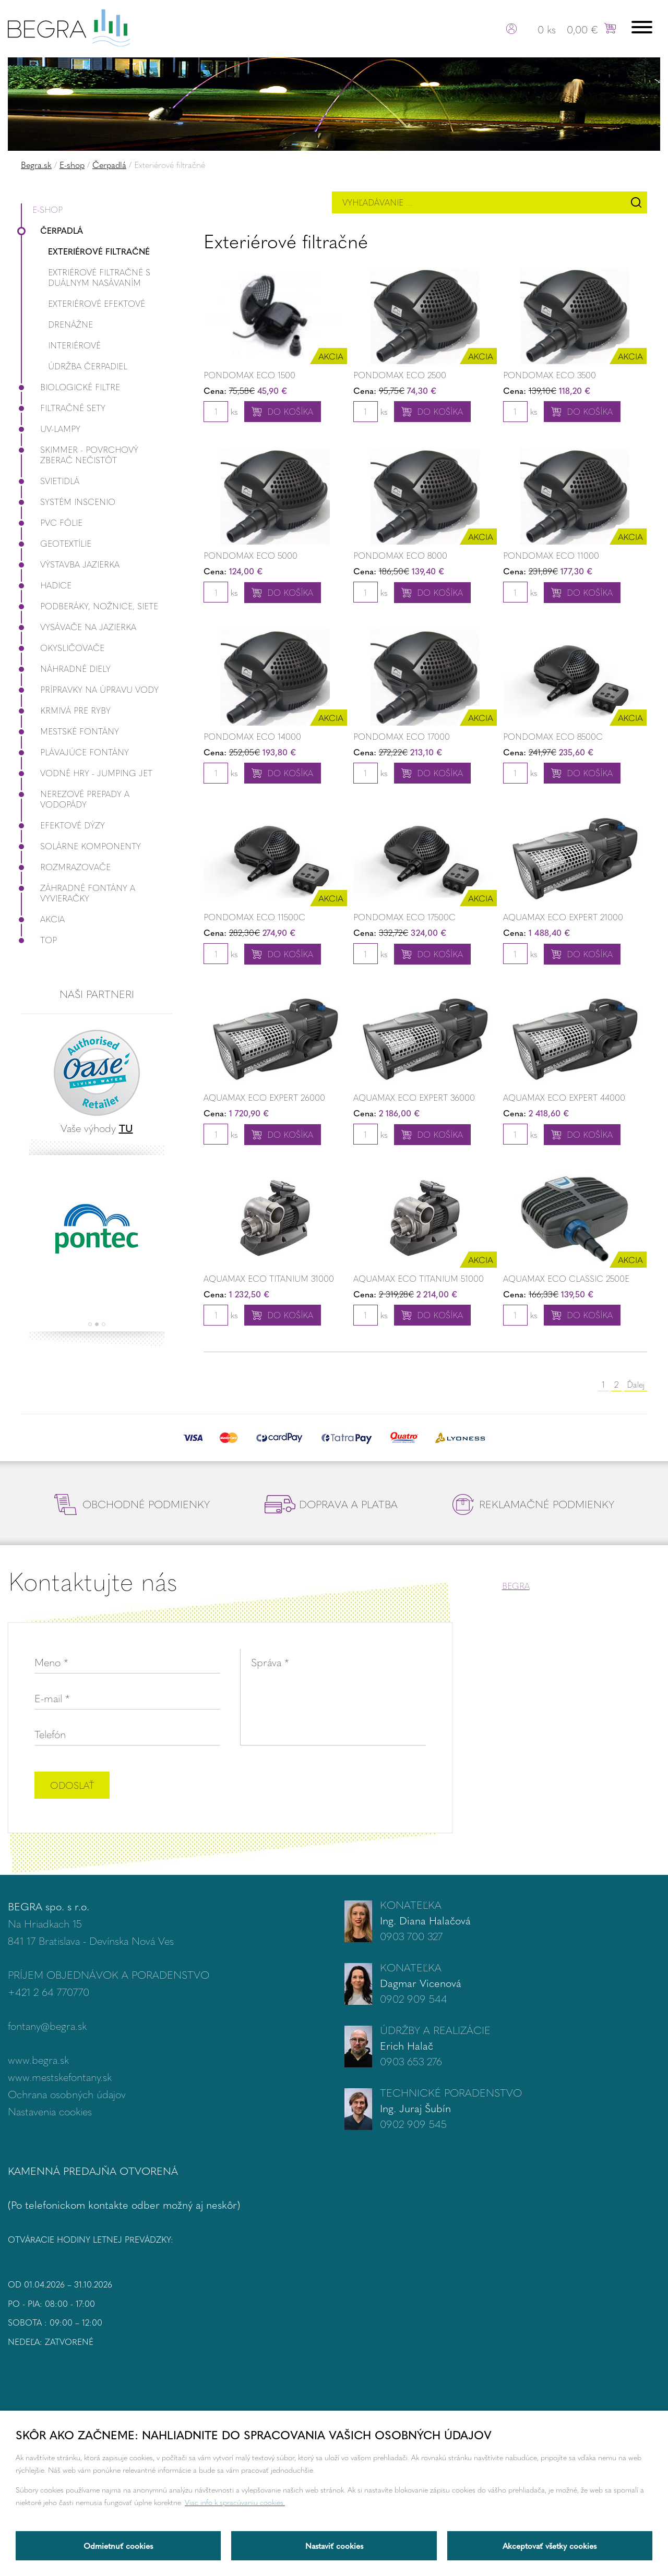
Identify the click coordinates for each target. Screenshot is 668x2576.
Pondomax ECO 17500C (404, 917)
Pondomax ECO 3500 (549, 375)
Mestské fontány (70, 731)
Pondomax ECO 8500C (553, 736)
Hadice (46, 585)
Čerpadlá (109, 165)
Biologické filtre (70, 387)
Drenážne (70, 324)
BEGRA (516, 1586)
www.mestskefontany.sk (60, 2076)
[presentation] (346, 1786)
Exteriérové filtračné (99, 251)
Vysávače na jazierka (78, 627)
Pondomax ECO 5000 (250, 555)
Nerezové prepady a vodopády (75, 799)
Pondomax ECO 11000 (551, 555)
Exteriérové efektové (96, 303)
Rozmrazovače (66, 867)
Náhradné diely (66, 669)
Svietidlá (50, 481)
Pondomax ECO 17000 (401, 736)
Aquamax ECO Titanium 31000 (269, 1278)
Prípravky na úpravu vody (90, 689)
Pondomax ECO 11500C (254, 917)
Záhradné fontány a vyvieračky (78, 893)
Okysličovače (62, 648)
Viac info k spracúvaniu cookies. (235, 2502)
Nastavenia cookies (50, 2110)
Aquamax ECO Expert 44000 (564, 1097)
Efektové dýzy (63, 825)
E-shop (72, 165)
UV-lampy (50, 429)
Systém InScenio (68, 502)
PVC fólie (51, 522)
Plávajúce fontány (75, 752)
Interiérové (74, 345)
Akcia (43, 919)
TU (126, 1127)
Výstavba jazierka (70, 564)
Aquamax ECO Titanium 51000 (418, 1278)
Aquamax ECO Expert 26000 (264, 1097)
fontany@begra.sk (47, 2025)
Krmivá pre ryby (66, 710)
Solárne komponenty (81, 846)
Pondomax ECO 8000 (400, 555)
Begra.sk (36, 165)
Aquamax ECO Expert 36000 (414, 1097)
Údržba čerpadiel (87, 366)
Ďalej (636, 1384)
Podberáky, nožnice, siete (89, 606)
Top (39, 940)
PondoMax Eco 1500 (249, 375)
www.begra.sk (38, 2059)
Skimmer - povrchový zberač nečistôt (79, 454)
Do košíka (290, 411)
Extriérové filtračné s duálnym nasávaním (99, 277)
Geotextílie (56, 543)
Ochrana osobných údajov (67, 2093)
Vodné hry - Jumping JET (86, 773)
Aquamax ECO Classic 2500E (566, 1278)
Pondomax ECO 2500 (399, 375)
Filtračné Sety (63, 408)
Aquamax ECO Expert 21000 (563, 917)
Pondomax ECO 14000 (252, 736)
